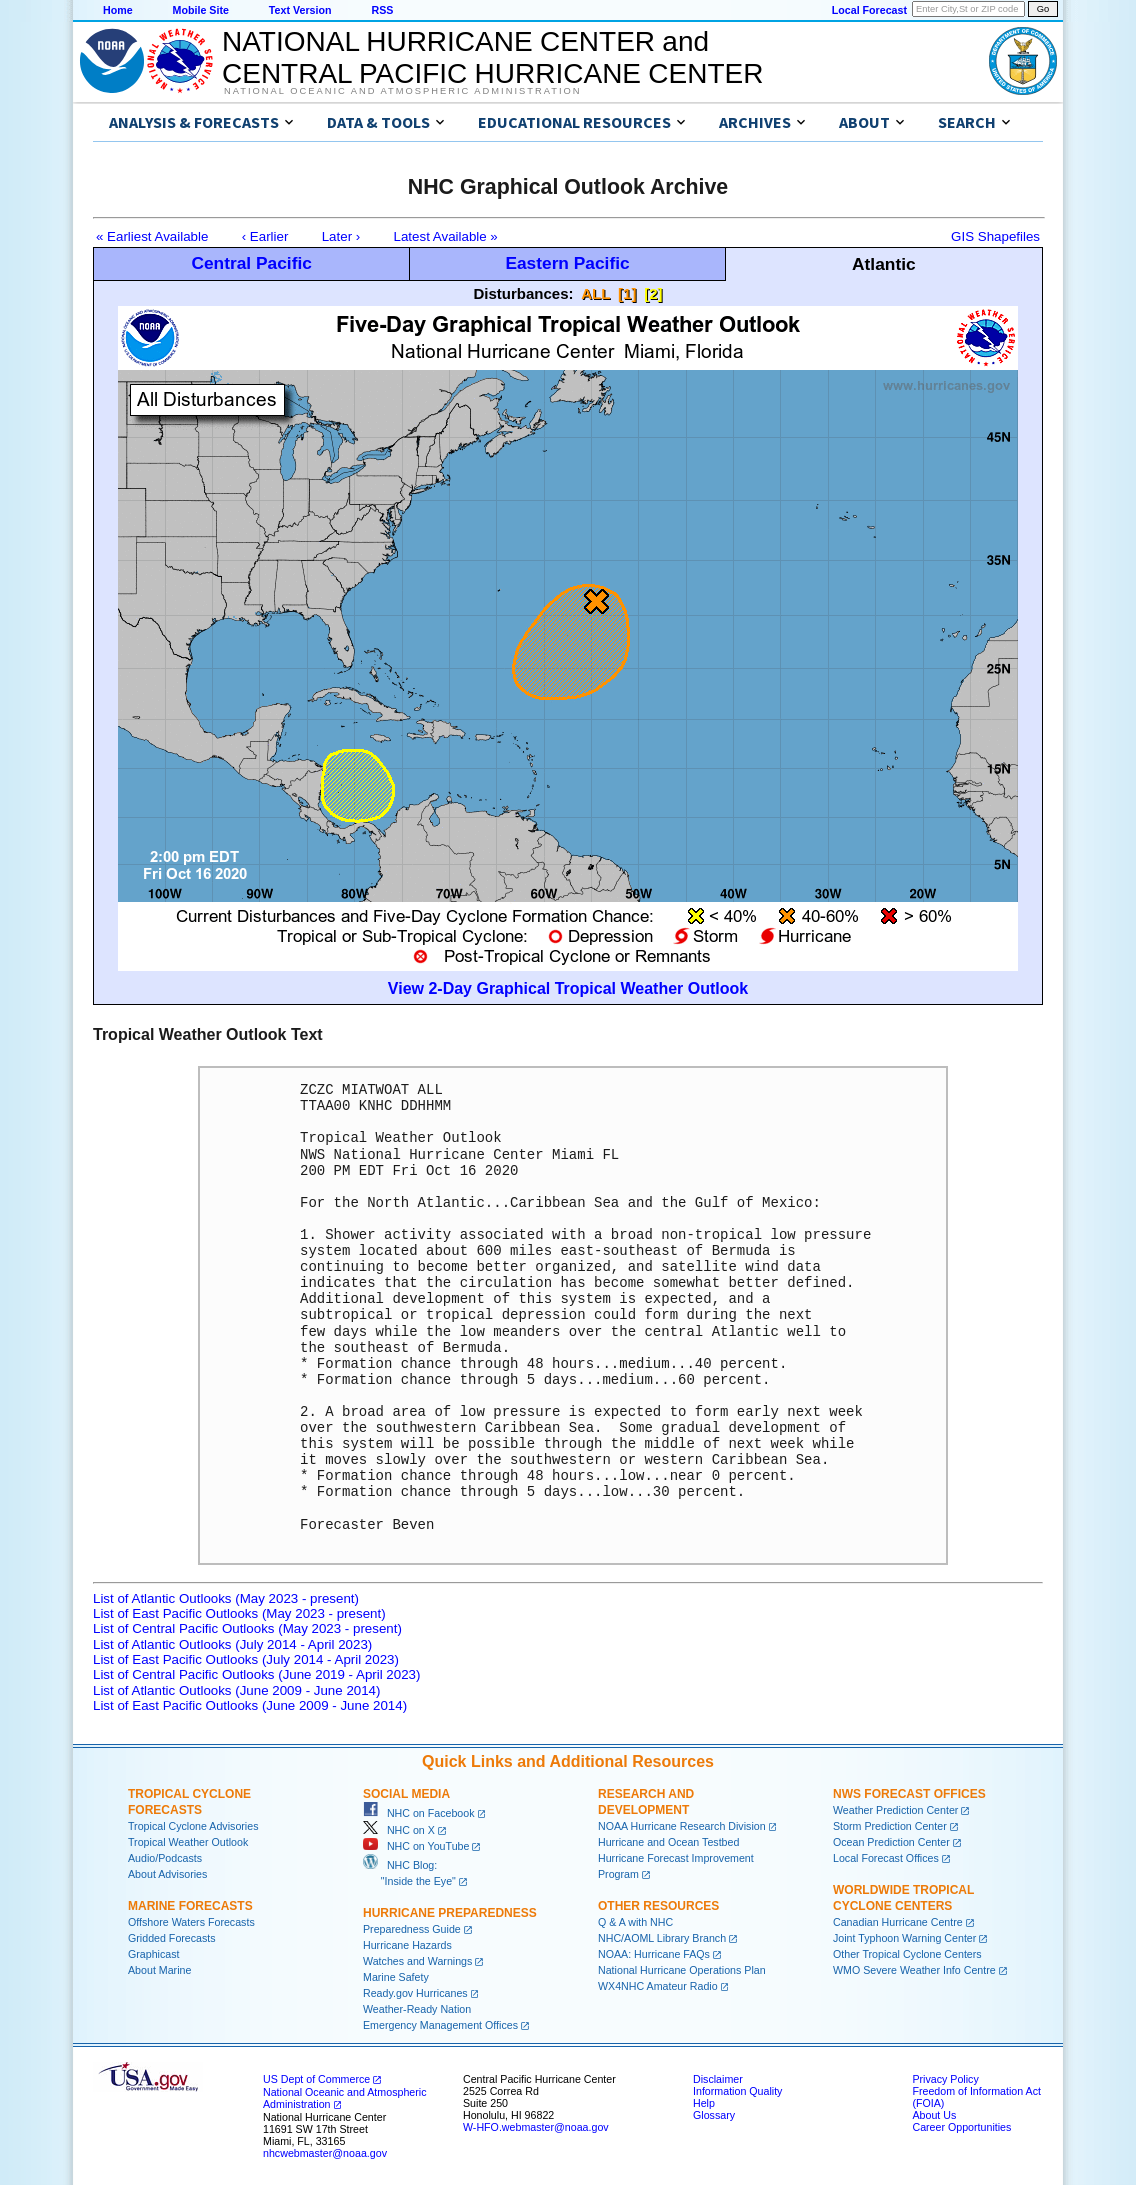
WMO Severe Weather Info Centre (914, 1970)
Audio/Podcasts (165, 1858)
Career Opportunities (961, 2127)
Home (118, 10)
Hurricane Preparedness (450, 1913)
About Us (934, 2115)
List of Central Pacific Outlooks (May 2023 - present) (247, 1628)
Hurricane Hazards (407, 1945)
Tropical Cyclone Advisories (193, 1826)
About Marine (159, 1970)
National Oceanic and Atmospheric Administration (402, 91)
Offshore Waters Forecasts (191, 1922)
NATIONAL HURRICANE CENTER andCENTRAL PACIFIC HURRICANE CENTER (492, 57)
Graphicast (154, 1954)
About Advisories (167, 1874)
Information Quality (737, 2091)
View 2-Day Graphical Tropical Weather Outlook (568, 988)
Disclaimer (718, 2079)
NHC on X (399, 1830)
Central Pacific (251, 263)
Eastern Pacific (567, 263)
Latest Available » (446, 236)
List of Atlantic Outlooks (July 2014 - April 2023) (232, 1644)
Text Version (300, 10)
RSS (382, 10)
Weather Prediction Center (895, 1810)
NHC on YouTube (416, 1846)
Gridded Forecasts (172, 1938)
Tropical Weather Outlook (188, 1842)
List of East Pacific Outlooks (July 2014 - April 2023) (246, 1659)
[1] (627, 293)
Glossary (714, 2115)
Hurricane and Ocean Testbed (668, 1842)
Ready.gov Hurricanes (415, 1993)
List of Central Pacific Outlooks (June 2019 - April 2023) (256, 1674)
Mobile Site (201, 10)
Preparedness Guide (412, 1929)
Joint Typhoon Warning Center (904, 1938)
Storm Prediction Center (890, 1826)
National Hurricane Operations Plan (682, 1970)
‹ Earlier (265, 236)
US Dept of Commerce (316, 2079)
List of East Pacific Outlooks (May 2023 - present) (239, 1613)
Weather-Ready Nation (417, 2009)
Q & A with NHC (635, 1922)
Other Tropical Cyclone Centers (907, 1954)
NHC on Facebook (419, 1813)
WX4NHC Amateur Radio (658, 1986)
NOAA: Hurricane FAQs (654, 1954)
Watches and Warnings (417, 1961)
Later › (341, 236)
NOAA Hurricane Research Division (682, 1826)
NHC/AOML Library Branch (662, 1938)
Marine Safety (396, 1977)
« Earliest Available (152, 236)
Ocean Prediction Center (891, 1842)
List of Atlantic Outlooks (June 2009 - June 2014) (236, 1690)
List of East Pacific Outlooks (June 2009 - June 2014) (250, 1705)
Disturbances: (524, 293)
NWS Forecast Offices (909, 1794)
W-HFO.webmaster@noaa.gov (536, 2127)
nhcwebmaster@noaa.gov (325, 2153)
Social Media (406, 1794)
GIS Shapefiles (995, 236)
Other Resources (658, 1906)
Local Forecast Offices (886, 1858)
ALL (595, 293)
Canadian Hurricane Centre (898, 1922)
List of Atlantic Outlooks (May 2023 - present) (226, 1598)
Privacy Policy (945, 2079)
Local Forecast (869, 10)
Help (704, 2103)
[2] (653, 293)
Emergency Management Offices (440, 2025)
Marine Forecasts (190, 1906)
